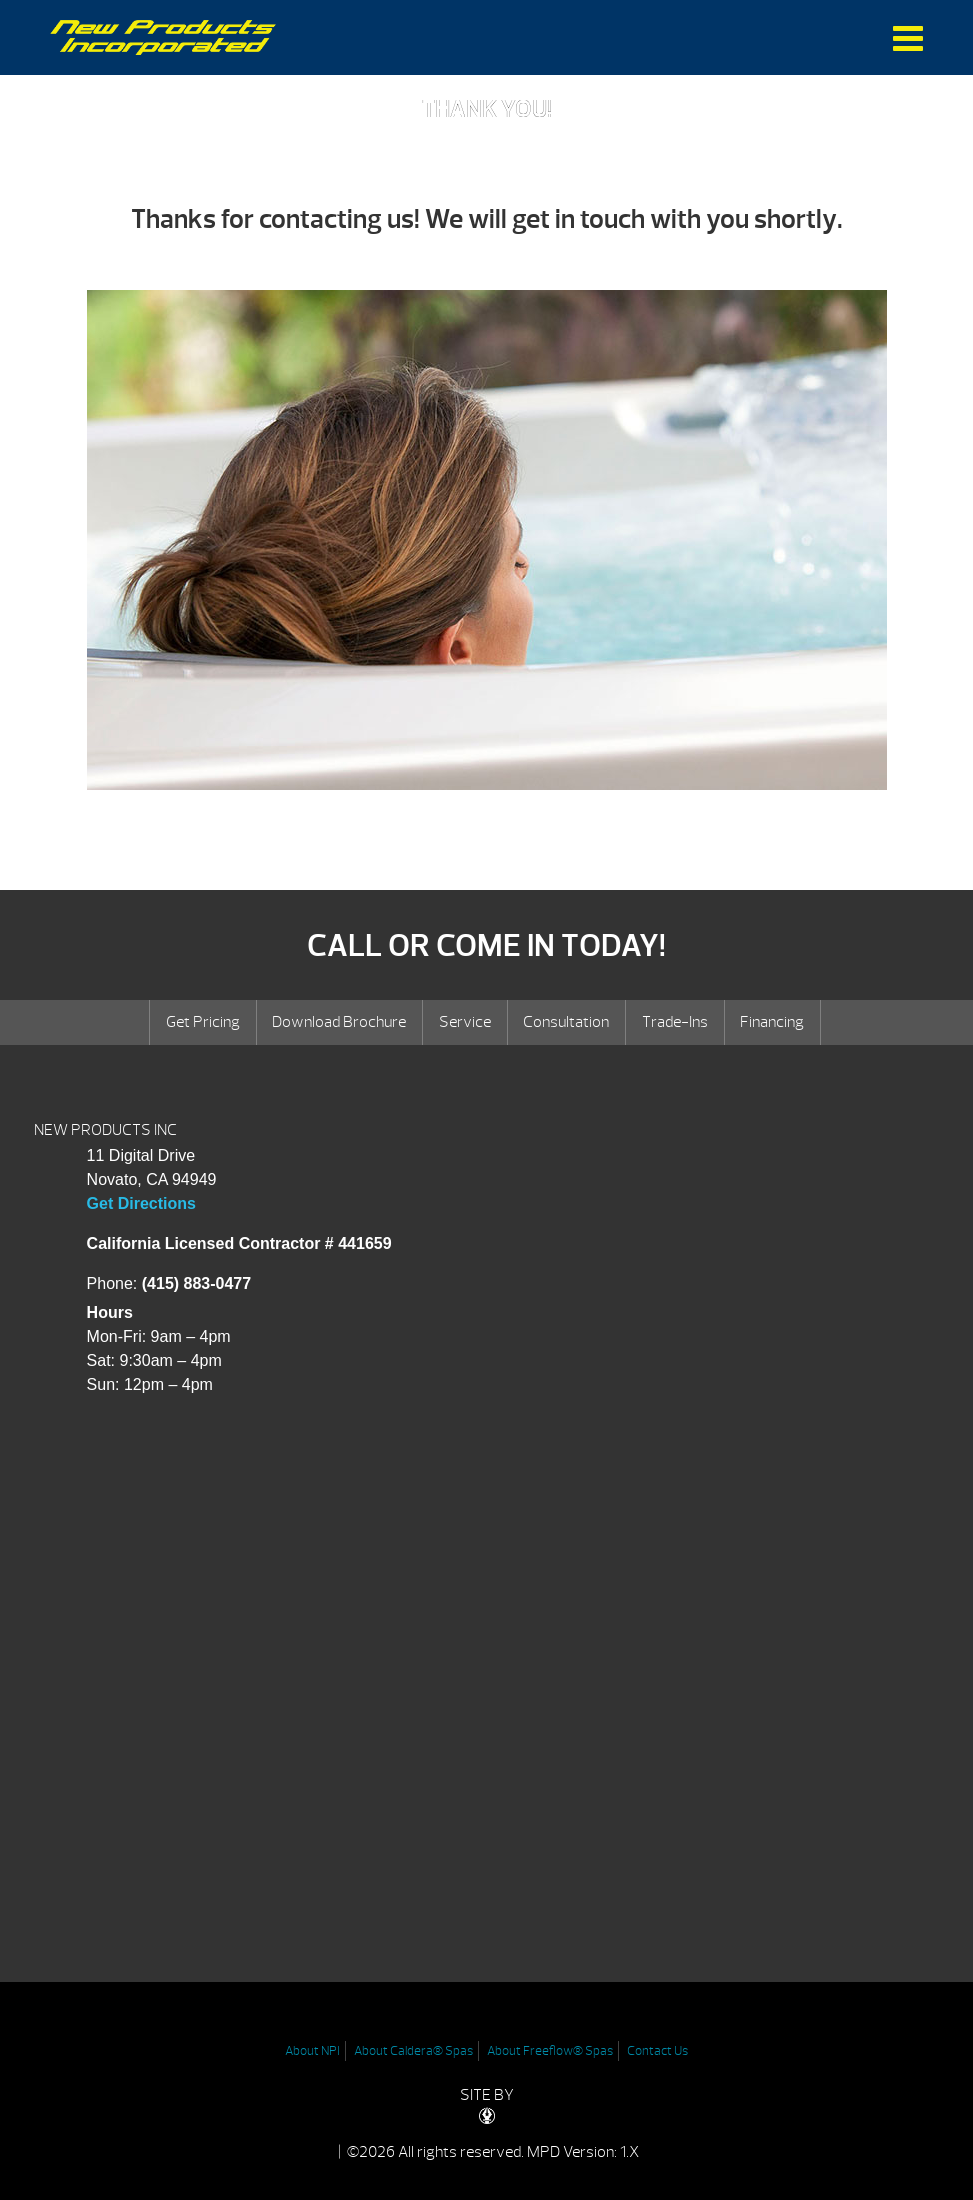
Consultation (566, 1022)
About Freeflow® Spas (550, 2051)
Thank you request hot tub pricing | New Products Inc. (163, 37)
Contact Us (657, 2051)
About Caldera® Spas (413, 2051)
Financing (772, 1022)
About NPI (312, 2051)
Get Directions (141, 1203)
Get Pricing (203, 1022)
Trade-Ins (675, 1022)
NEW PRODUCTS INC (105, 1130)
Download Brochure (339, 1022)
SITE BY (487, 2104)
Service (465, 1022)
